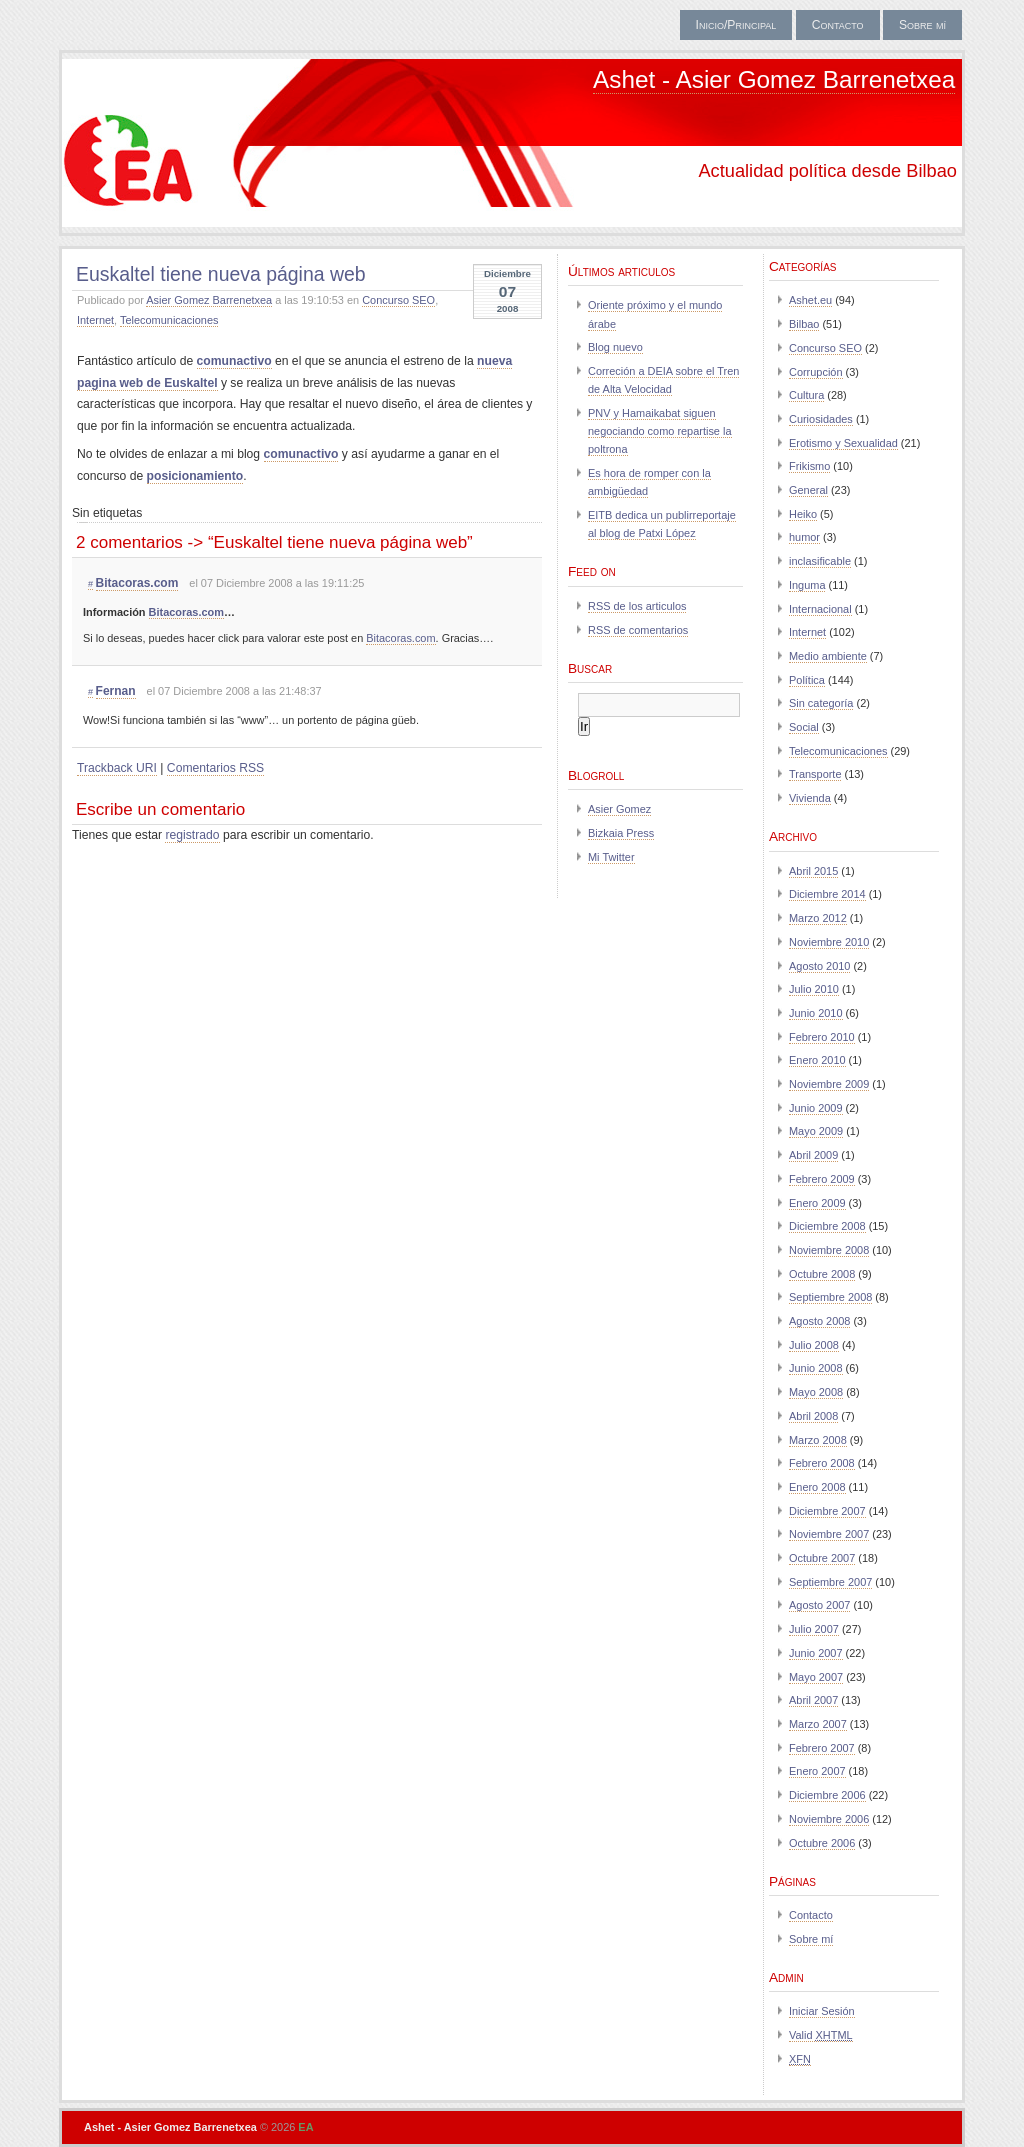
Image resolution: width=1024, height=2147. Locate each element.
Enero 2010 (817, 1060)
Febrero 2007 (822, 1748)
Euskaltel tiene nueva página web (221, 274)
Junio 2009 (816, 1108)
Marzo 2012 (818, 918)
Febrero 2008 (822, 1463)
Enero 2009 (817, 1203)
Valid (821, 2035)
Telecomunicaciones (169, 320)
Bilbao (804, 324)
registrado (192, 835)
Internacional (820, 609)
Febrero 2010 (822, 1037)
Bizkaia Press (621, 833)
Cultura (806, 395)
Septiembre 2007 (830, 1582)
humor (804, 537)
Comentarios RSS (215, 768)
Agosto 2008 (819, 1321)
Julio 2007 (814, 1629)
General (808, 490)
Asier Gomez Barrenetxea (209, 300)
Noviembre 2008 (829, 1250)
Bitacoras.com (137, 583)
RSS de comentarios (638, 630)
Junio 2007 (816, 1653)
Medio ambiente (828, 656)
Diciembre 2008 (827, 1226)
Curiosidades (821, 419)
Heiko (803, 514)
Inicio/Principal (736, 25)
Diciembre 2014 (827, 894)
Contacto (838, 25)
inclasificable (820, 561)
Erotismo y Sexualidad (843, 443)
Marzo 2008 (818, 1440)
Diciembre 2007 (827, 1511)
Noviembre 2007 (829, 1534)
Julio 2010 (814, 989)
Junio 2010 (816, 1013)
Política (807, 680)
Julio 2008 (814, 1345)
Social (804, 727)
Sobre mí (922, 25)
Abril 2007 (813, 1700)
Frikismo (809, 466)
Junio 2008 (816, 1368)
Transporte (815, 774)
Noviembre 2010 (829, 942)
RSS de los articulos (637, 606)
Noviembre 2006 (829, 1819)
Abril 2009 (813, 1155)
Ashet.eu (810, 300)
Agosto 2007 (819, 1605)
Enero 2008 (817, 1487)
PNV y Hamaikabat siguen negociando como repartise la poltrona (660, 431)
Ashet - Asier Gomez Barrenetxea (774, 79)
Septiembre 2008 (830, 1297)
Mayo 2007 (816, 1677)
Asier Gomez (619, 809)
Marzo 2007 (818, 1724)
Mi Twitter (611, 857)
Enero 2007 (817, 1771)
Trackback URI (117, 768)
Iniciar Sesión (822, 2011)
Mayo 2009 (816, 1131)
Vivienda (810, 798)
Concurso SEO (398, 300)
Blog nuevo (615, 347)
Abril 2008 (813, 1416)
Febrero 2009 (822, 1179)
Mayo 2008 (816, 1392)
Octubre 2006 (822, 1843)
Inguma (807, 585)
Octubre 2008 (822, 1274)
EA (305, 2127)
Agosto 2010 (819, 966)
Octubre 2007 (822, 1558)
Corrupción (816, 372)
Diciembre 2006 (827, 1795)
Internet (95, 320)
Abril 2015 (813, 871)
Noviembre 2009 (829, 1084)
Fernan (116, 691)
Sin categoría (821, 703)
